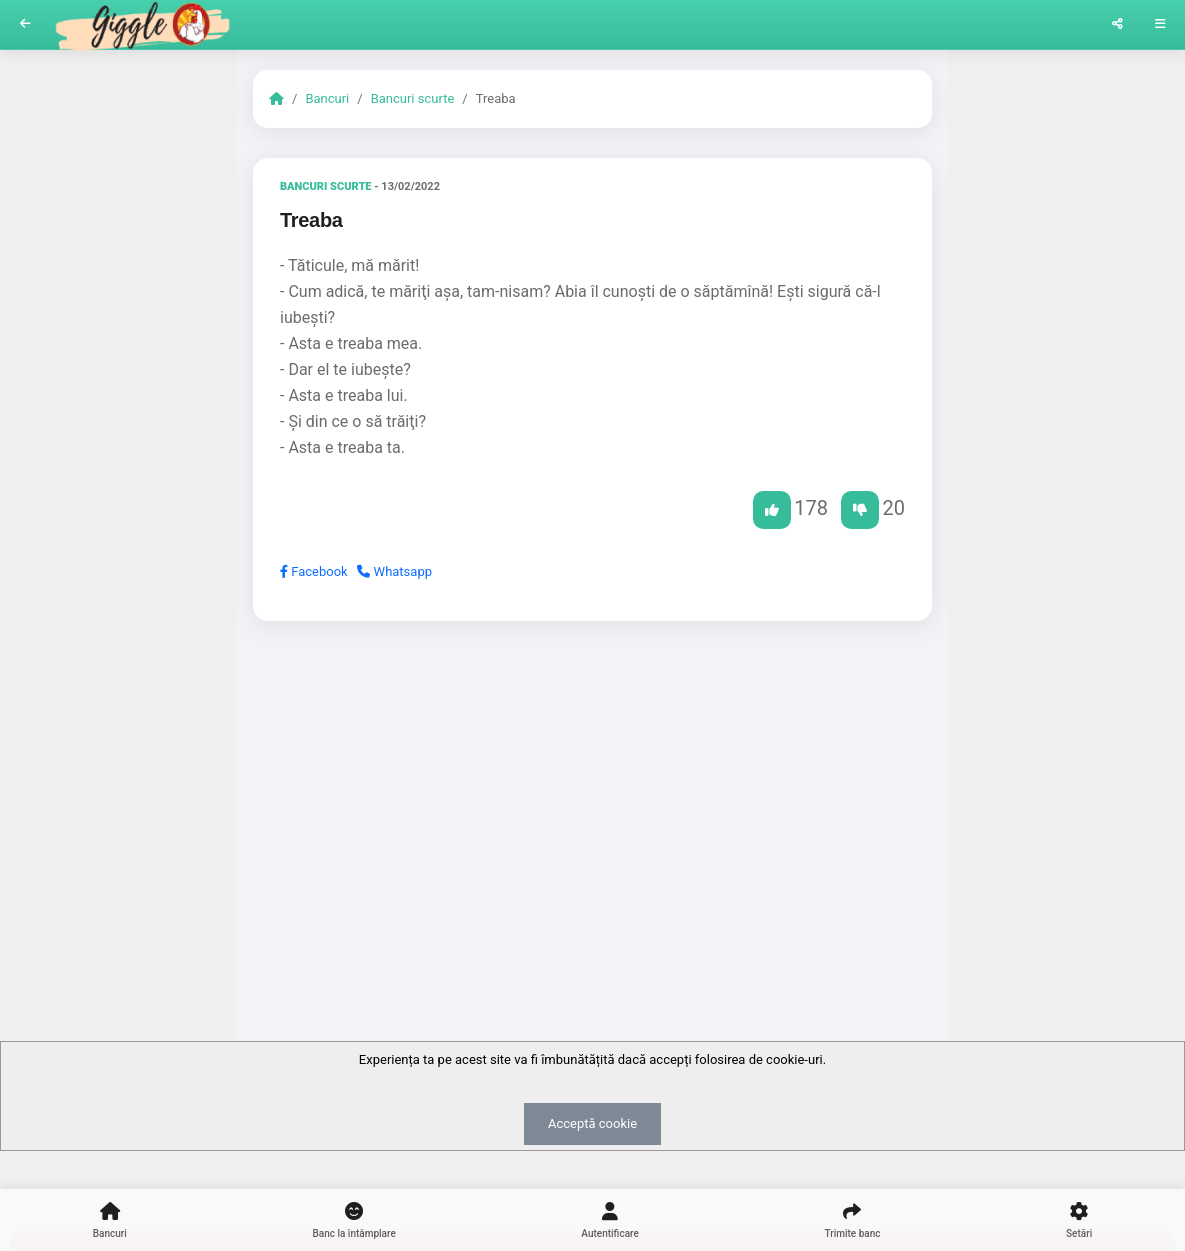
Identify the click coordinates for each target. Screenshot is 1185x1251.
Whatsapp (394, 571)
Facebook (314, 571)
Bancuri (327, 98)
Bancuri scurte (413, 98)
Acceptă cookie (592, 1123)
